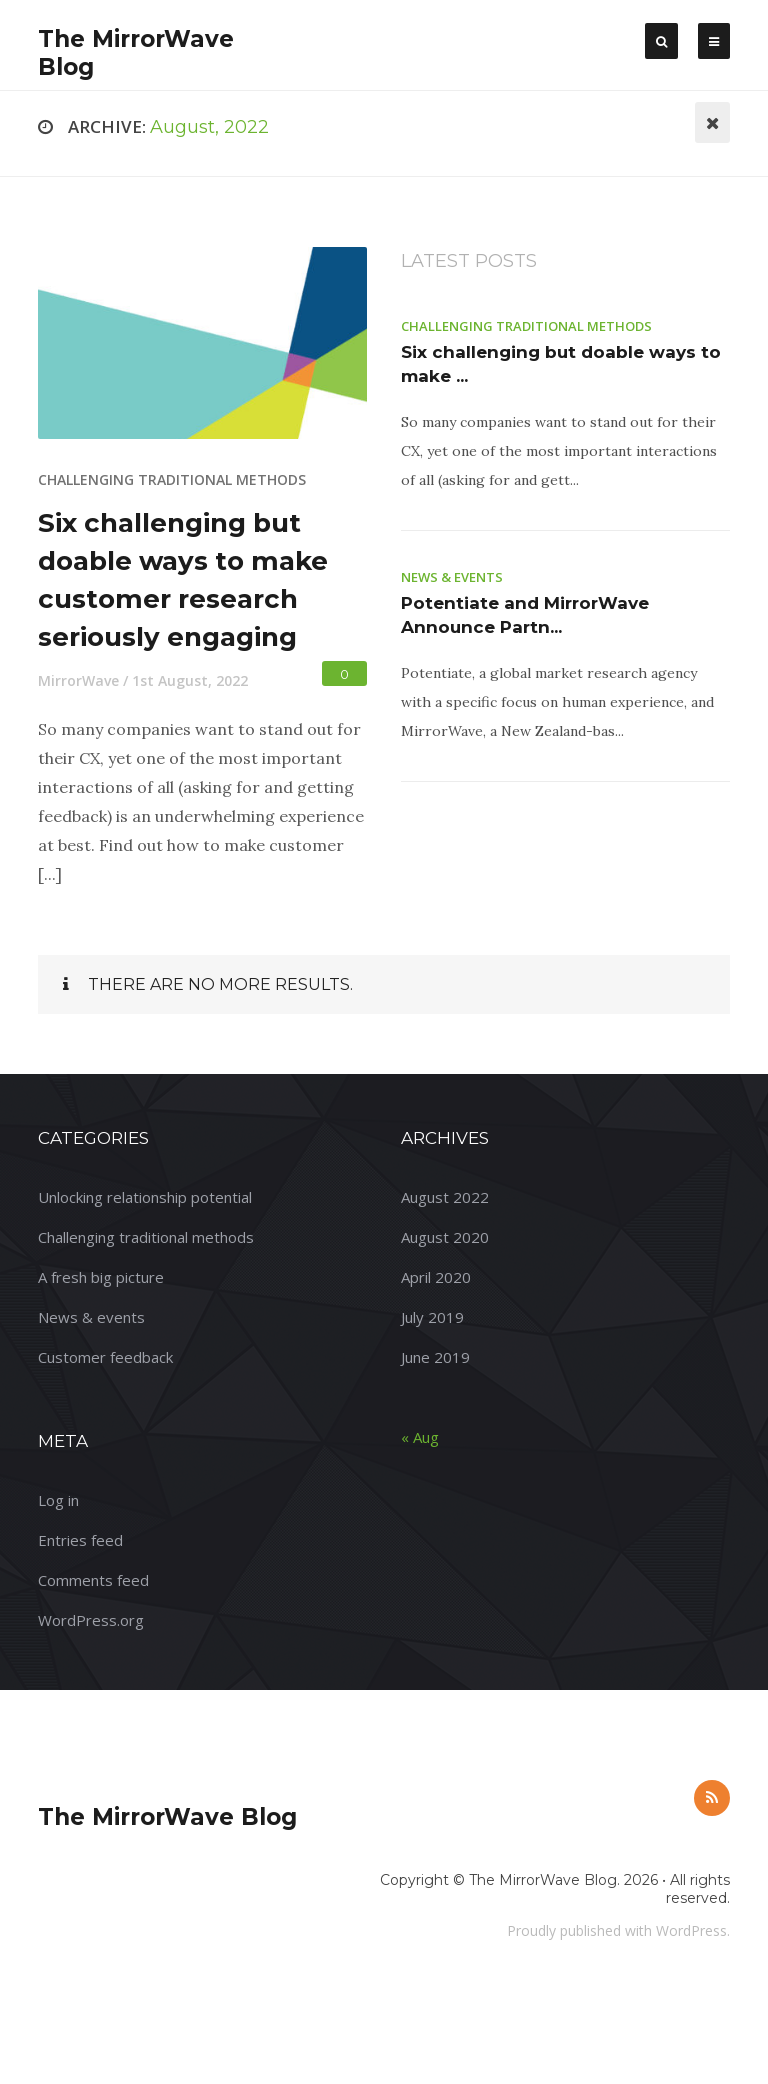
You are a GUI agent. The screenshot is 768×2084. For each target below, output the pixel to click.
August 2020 (445, 1237)
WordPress (691, 1930)
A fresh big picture (101, 1277)
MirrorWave (78, 680)
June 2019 (435, 1357)
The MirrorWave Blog (167, 1817)
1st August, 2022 (190, 680)
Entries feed (80, 1540)
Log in (58, 1500)
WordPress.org (91, 1620)
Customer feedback (105, 1357)
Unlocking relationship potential (145, 1197)
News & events (452, 577)
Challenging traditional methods (172, 479)
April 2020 (436, 1277)
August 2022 (445, 1197)
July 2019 (432, 1317)
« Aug (420, 1437)
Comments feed (93, 1580)
